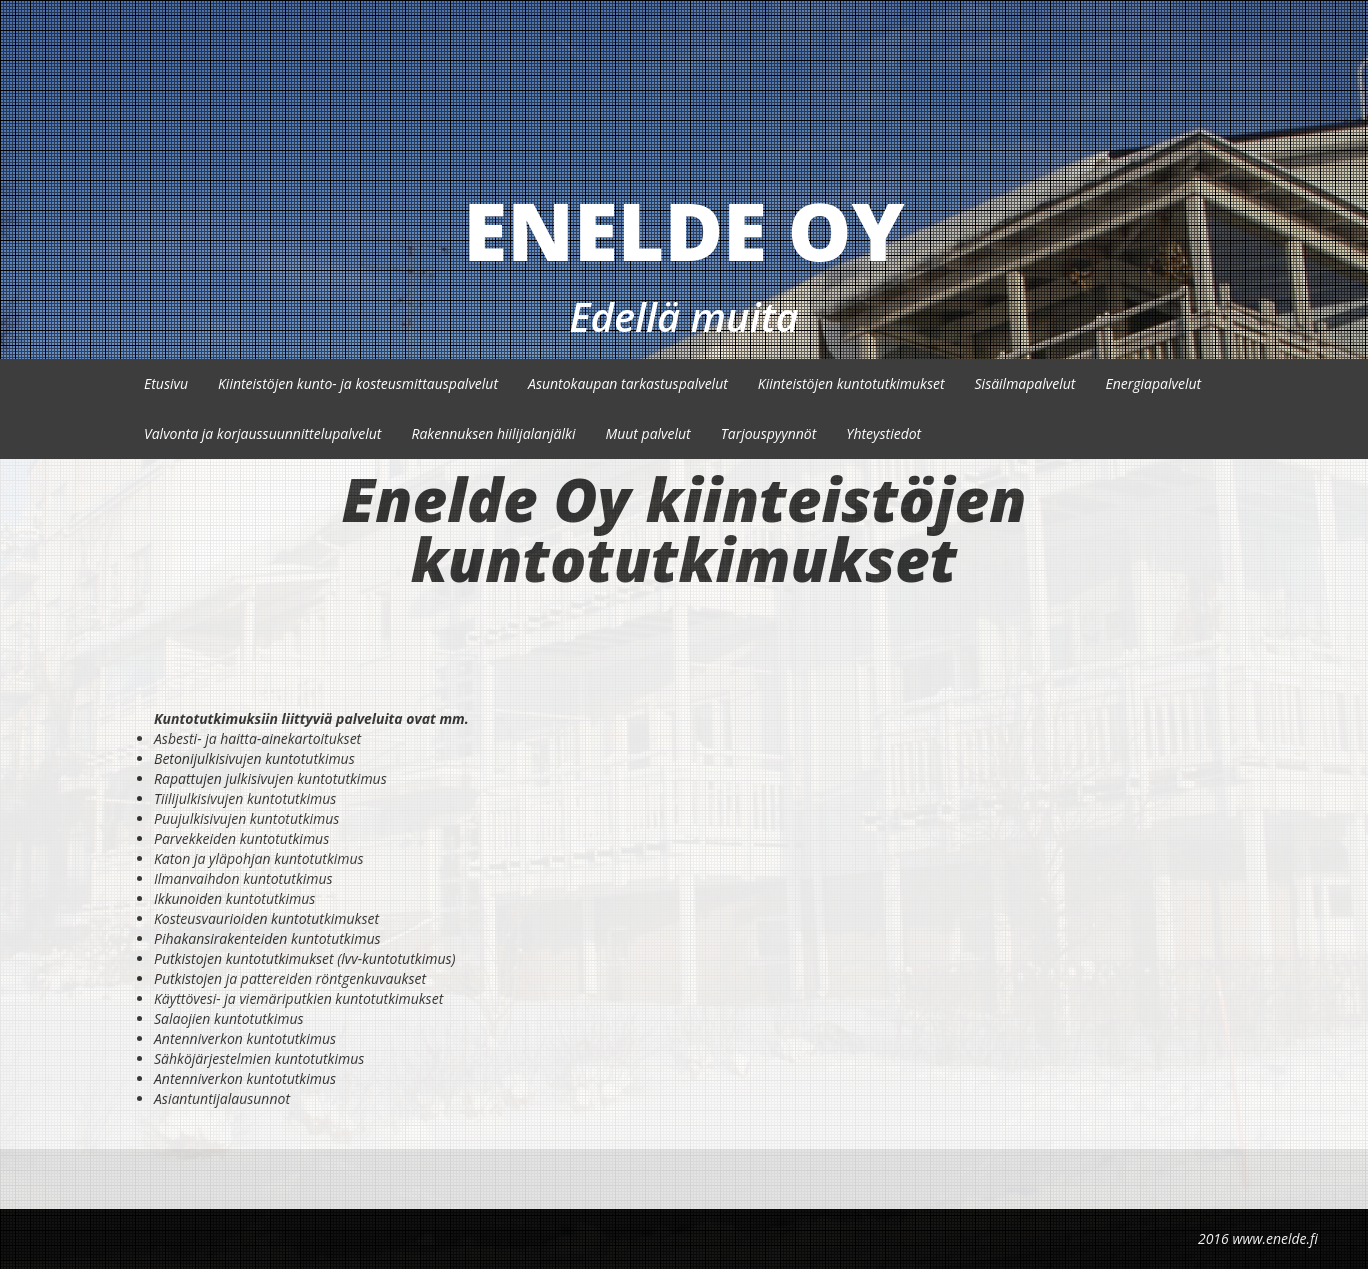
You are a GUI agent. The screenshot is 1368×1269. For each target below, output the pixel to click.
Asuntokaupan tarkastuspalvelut (628, 383)
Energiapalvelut (1153, 383)
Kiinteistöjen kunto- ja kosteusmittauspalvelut (358, 383)
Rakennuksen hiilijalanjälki (493, 433)
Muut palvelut (647, 433)
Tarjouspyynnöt (769, 433)
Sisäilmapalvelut (1025, 383)
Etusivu (166, 383)
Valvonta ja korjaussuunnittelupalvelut (262, 433)
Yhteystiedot (883, 433)
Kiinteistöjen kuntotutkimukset (851, 383)
